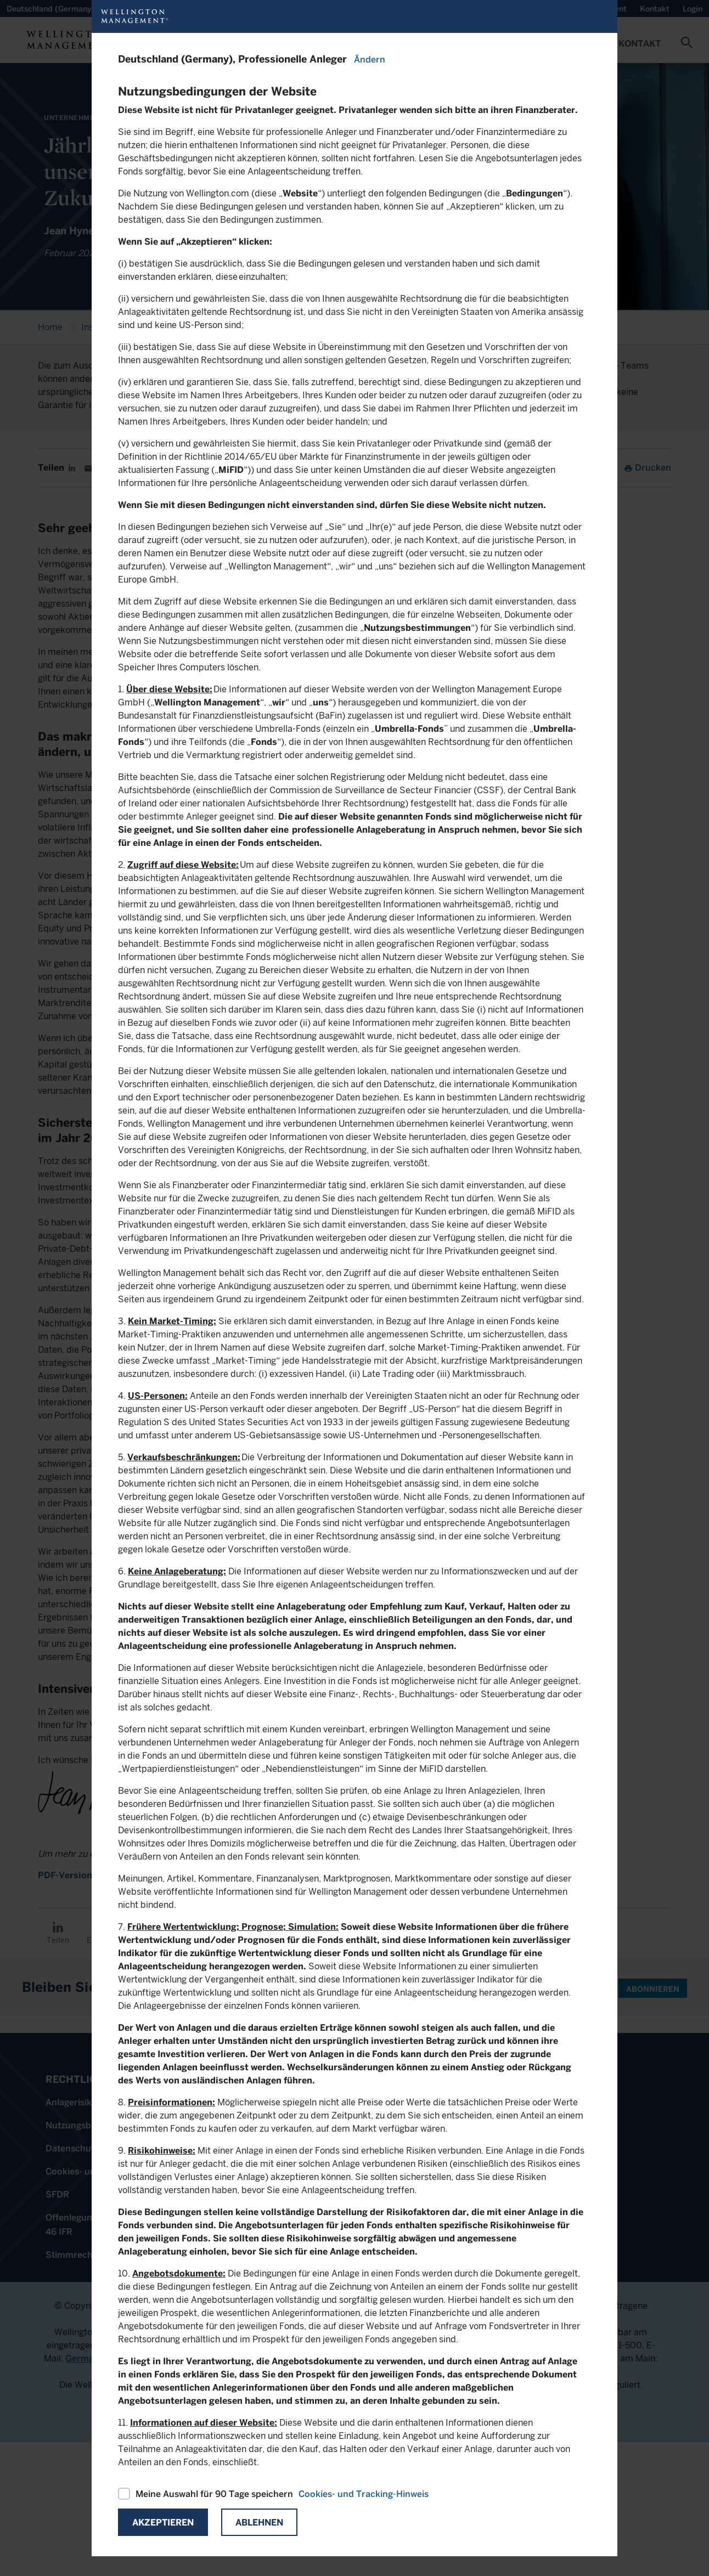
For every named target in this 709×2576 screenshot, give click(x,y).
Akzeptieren (163, 2522)
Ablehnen (259, 2522)
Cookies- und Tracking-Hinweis (364, 2494)
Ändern (369, 59)
